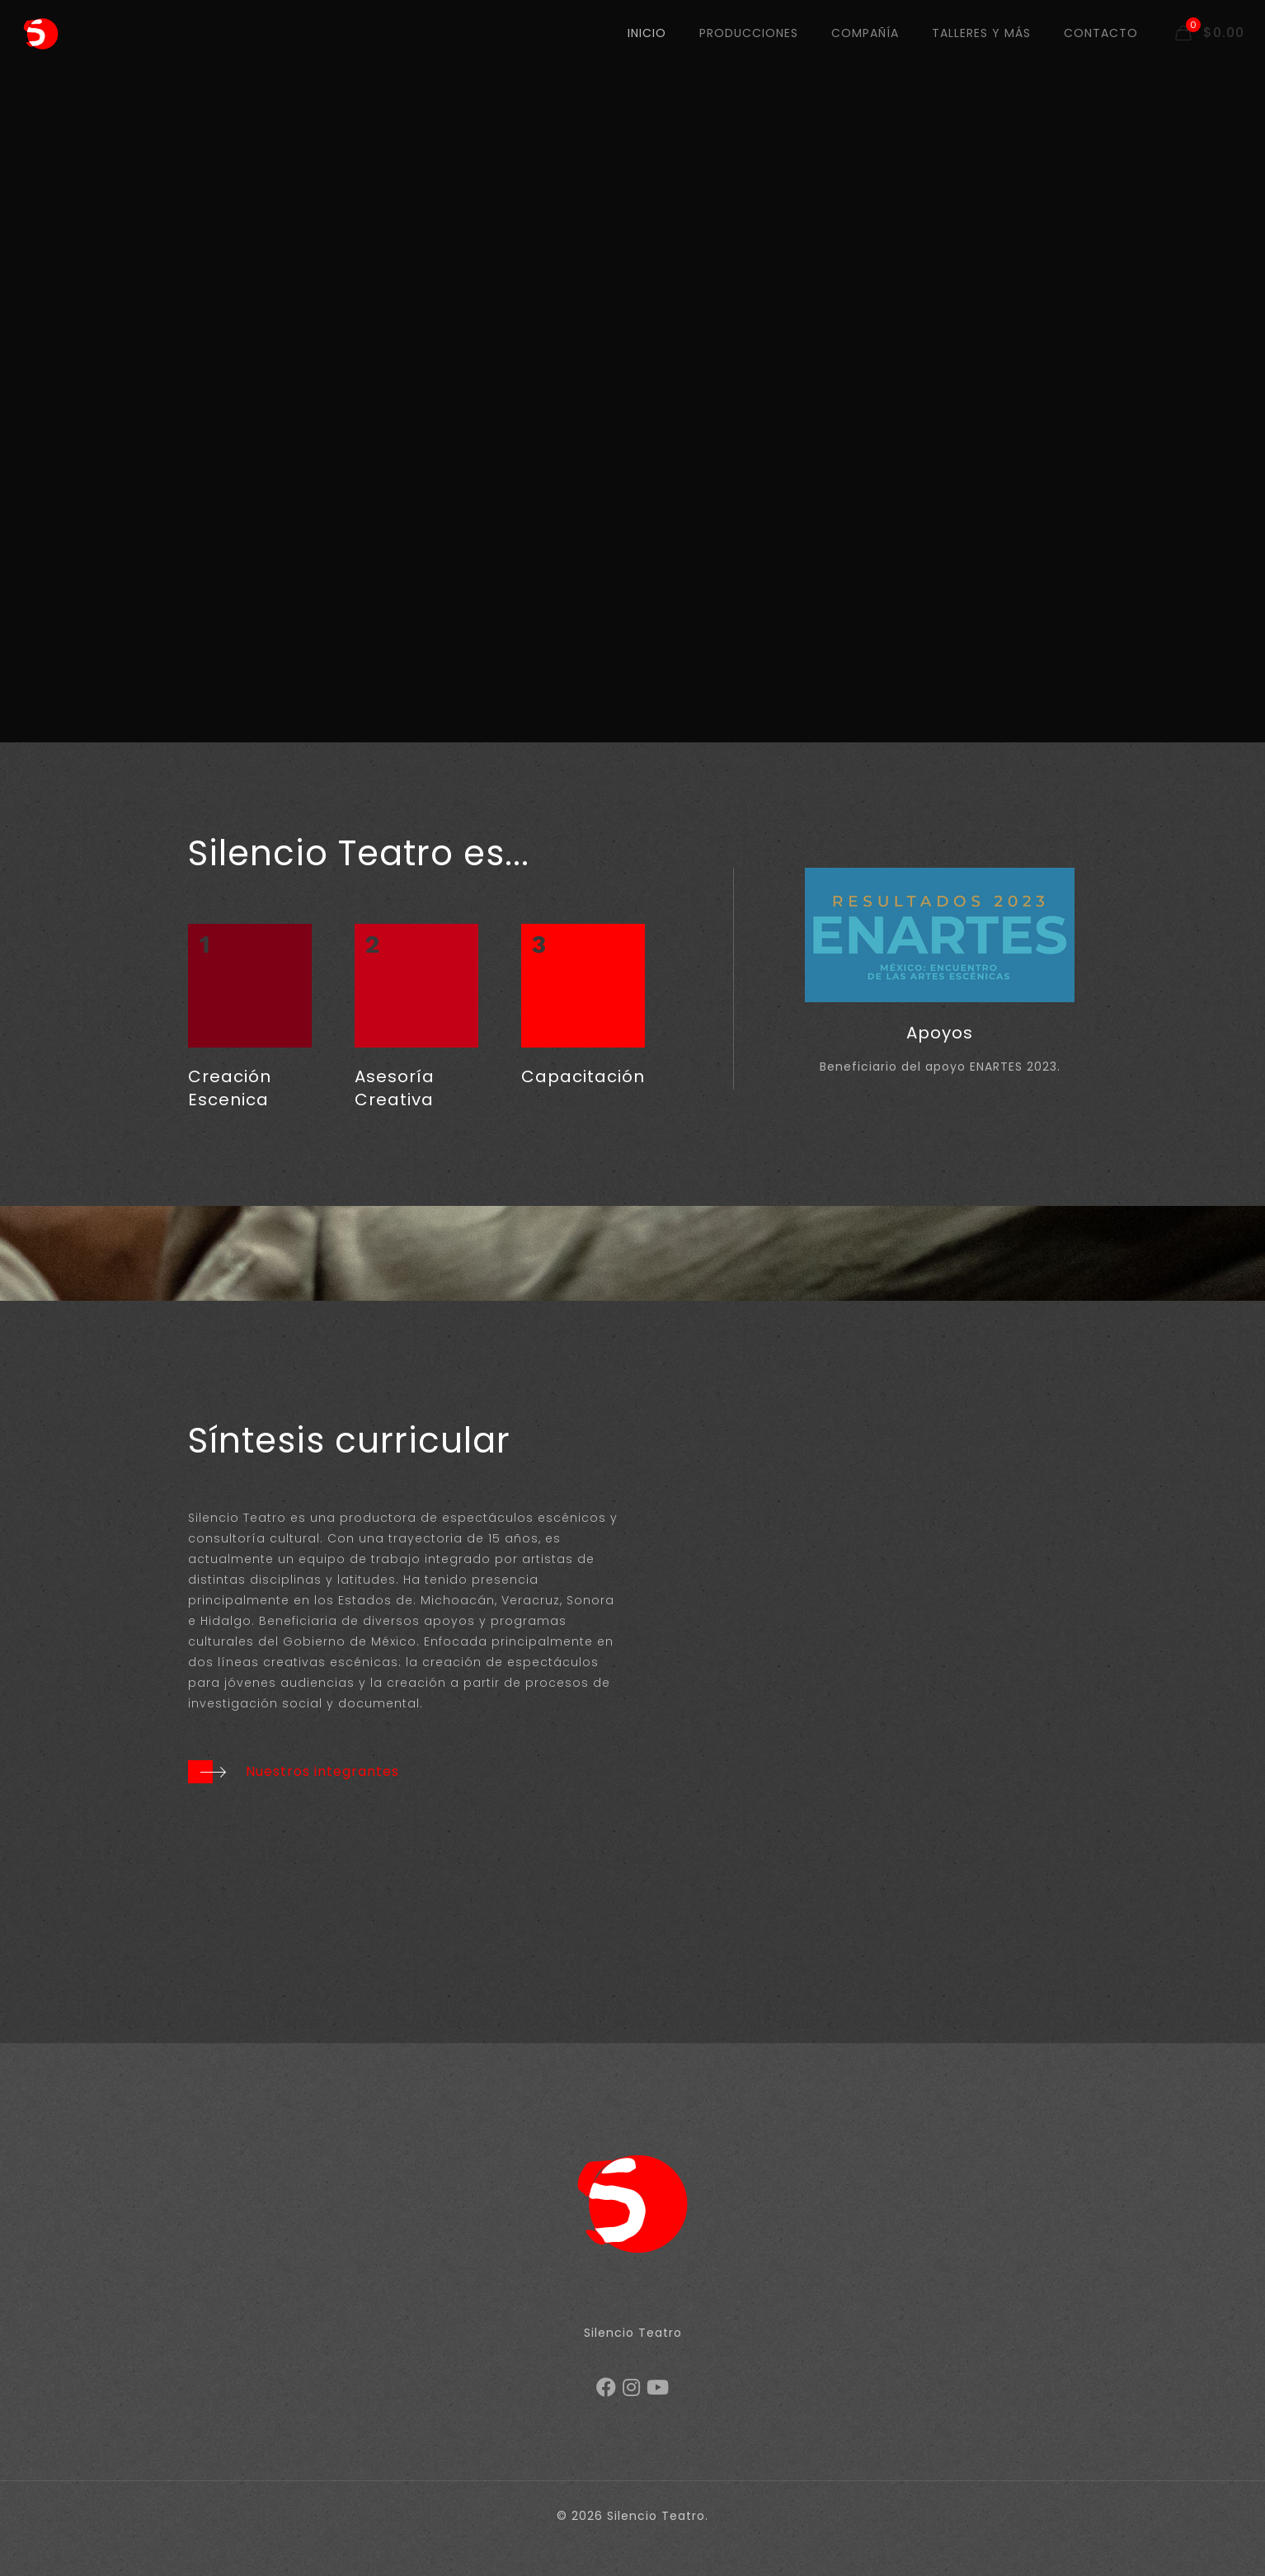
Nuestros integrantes (322, 1771)
